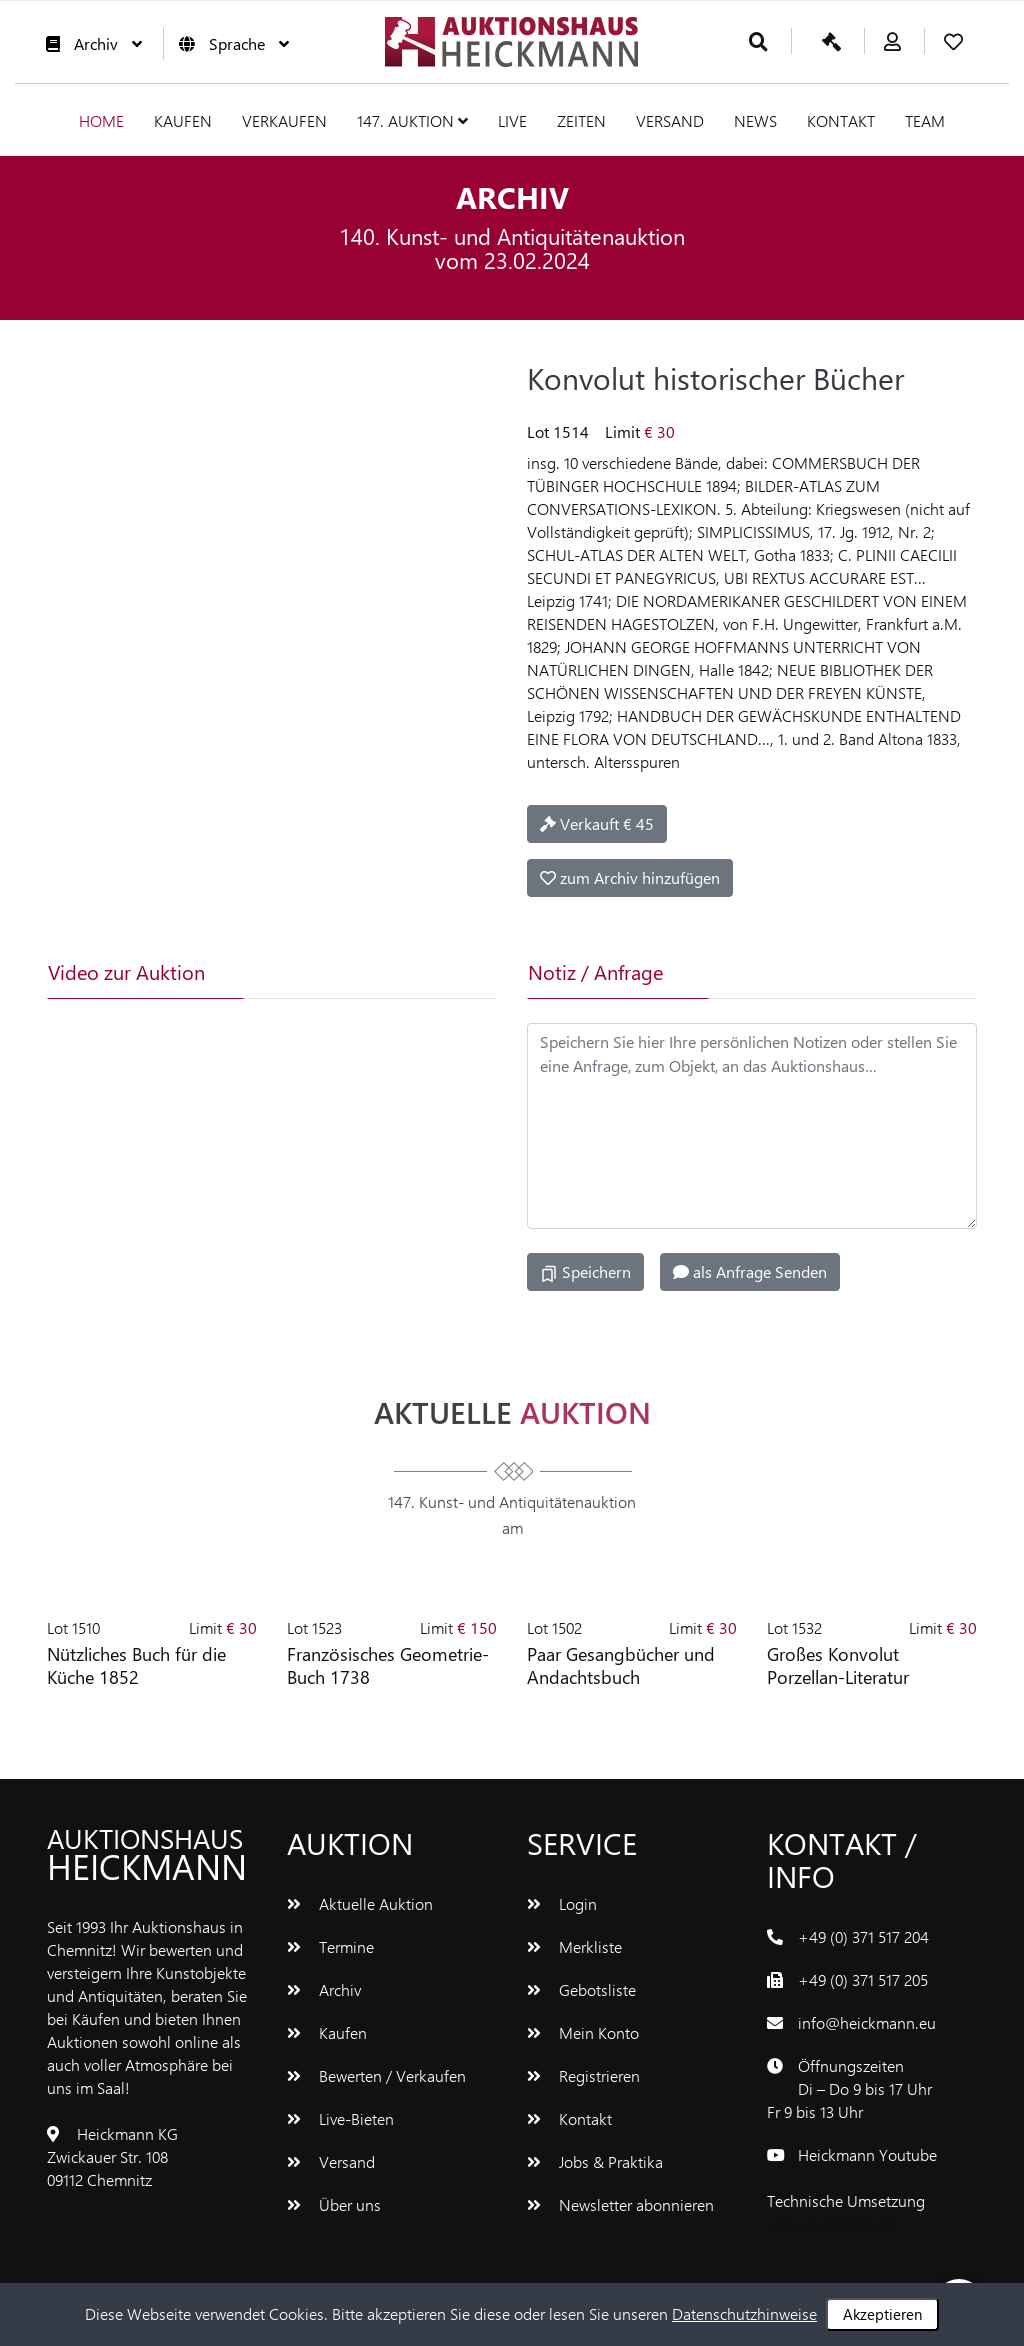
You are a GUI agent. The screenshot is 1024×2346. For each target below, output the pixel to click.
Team (925, 120)
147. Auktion (412, 120)
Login (562, 1903)
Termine (330, 1946)
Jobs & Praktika (595, 2161)
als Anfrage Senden (750, 1271)
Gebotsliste (581, 1989)
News (755, 120)
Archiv (89, 43)
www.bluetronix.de (830, 2223)
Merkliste (574, 1946)
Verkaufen (284, 120)
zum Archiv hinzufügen (630, 877)
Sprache (229, 43)
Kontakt (841, 120)
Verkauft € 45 (597, 823)
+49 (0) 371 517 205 (863, 1979)
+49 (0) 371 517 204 (863, 1936)
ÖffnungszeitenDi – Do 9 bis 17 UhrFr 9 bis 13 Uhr (849, 2088)
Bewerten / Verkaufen (376, 2075)
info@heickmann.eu (867, 2022)
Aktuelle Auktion (360, 1903)
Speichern (585, 1272)
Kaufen (183, 120)
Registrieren (583, 2075)
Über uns (334, 2204)
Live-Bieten (340, 2118)
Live (512, 120)
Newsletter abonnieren (620, 2204)
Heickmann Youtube (867, 2154)
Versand (670, 120)
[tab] (321, 972)
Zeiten (581, 120)
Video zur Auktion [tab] (126, 971)
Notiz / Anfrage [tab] (595, 971)
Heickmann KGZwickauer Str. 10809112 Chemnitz (112, 2156)
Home (101, 120)
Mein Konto (583, 2032)
